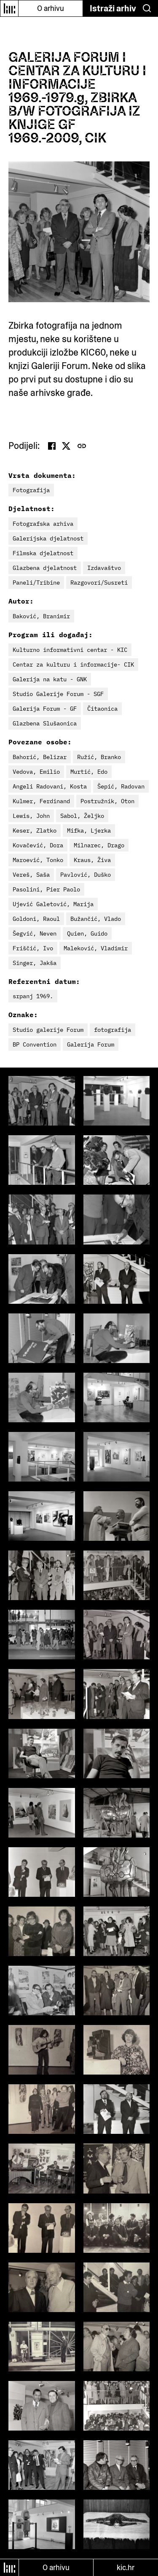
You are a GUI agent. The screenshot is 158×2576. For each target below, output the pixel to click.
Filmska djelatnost (43, 553)
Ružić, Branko (99, 757)
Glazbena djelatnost (45, 568)
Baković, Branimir (41, 616)
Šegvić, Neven (34, 933)
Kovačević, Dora (38, 845)
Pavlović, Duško (85, 874)
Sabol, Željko (82, 816)
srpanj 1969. (33, 996)
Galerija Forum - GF (45, 708)
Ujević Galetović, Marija (53, 904)
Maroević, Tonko (38, 860)
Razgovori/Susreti (99, 582)
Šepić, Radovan (121, 786)
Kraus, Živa (92, 860)
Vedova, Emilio (36, 771)
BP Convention (34, 1044)
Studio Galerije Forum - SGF (58, 694)
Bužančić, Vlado (95, 919)
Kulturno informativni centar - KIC (70, 650)
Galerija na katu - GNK (50, 679)
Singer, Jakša (34, 963)
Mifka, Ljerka (89, 830)
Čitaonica (102, 708)
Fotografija (31, 490)
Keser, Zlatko (34, 830)
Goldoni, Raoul (36, 919)
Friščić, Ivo (33, 948)
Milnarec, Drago (99, 845)
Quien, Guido (87, 933)
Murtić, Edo (88, 771)
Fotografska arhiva (43, 523)
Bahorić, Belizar (40, 757)
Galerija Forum (90, 1044)
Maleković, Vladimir (96, 948)
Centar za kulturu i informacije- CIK (73, 664)
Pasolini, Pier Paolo (46, 889)
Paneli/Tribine (36, 582)
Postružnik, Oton (107, 801)
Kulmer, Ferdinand (41, 801)
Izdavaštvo (104, 568)
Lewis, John (31, 816)
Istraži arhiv (113, 8)
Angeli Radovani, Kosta (50, 786)
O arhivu (50, 8)
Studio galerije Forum (48, 1030)
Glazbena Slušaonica (45, 723)
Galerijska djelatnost (48, 538)
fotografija (112, 1030)
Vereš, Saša (31, 874)
